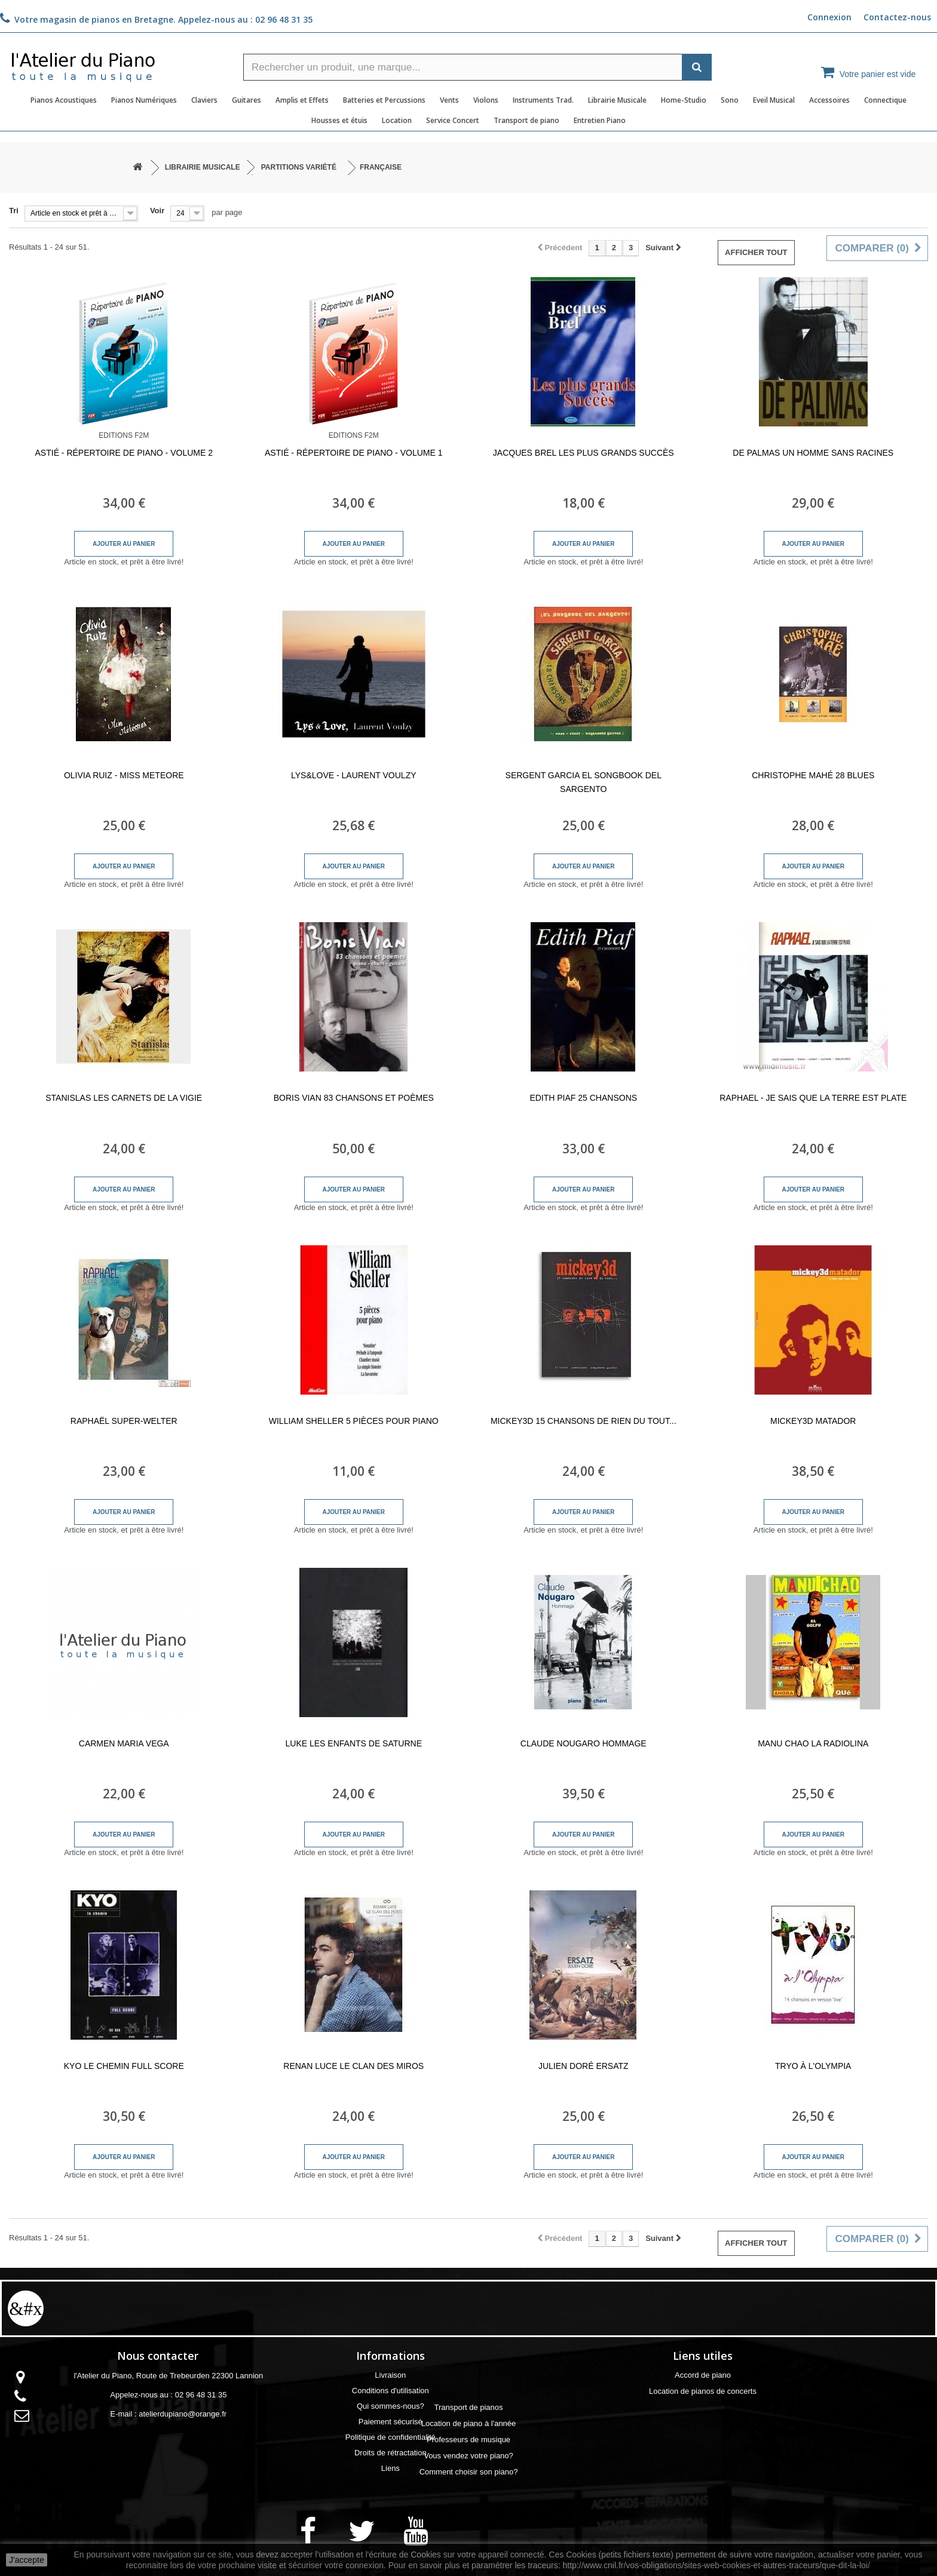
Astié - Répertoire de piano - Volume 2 (124, 453)
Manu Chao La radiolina (813, 1743)
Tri (14, 210)
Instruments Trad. (543, 100)
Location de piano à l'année (703, 2423)
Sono (730, 100)
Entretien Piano (600, 120)
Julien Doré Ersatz (583, 2066)
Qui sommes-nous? (390, 2406)
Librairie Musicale (617, 100)
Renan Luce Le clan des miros (353, 2066)
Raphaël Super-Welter (124, 1421)
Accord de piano (703, 2375)
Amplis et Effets (302, 100)
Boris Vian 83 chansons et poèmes (354, 1098)
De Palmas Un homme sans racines (813, 453)
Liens (390, 2468)
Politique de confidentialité (390, 2437)
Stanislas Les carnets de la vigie (123, 1098)
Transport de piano (526, 120)
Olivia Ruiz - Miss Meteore (124, 775)
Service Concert (452, 120)
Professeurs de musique (703, 2439)
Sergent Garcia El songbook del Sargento (584, 782)
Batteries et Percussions (384, 100)
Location (397, 120)
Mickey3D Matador (813, 1421)
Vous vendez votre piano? (703, 2455)
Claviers (204, 100)
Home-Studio (683, 100)
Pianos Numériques (144, 100)
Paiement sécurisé (390, 2421)
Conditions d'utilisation (390, 2390)
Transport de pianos (702, 2407)
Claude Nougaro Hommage (583, 1743)
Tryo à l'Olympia (813, 2066)
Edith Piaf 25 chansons (583, 1098)
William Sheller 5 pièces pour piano (354, 1421)
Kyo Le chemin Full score (124, 2066)
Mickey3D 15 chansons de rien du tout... (583, 1421)
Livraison (390, 2375)
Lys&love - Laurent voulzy (354, 775)
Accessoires (829, 100)
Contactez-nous (897, 17)
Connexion (829, 17)
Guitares (246, 100)
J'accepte (26, 2560)
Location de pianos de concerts (703, 2391)
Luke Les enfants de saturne (354, 1743)
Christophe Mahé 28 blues (813, 775)
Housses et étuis (339, 120)
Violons (485, 100)
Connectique (885, 100)
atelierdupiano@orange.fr (182, 2413)
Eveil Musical (774, 100)
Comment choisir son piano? (703, 2471)
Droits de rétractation (390, 2452)
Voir (157, 210)
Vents (449, 100)
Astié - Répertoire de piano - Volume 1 (353, 453)
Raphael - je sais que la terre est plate (813, 1098)
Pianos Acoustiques (63, 100)
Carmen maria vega (124, 1743)
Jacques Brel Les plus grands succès (583, 453)
